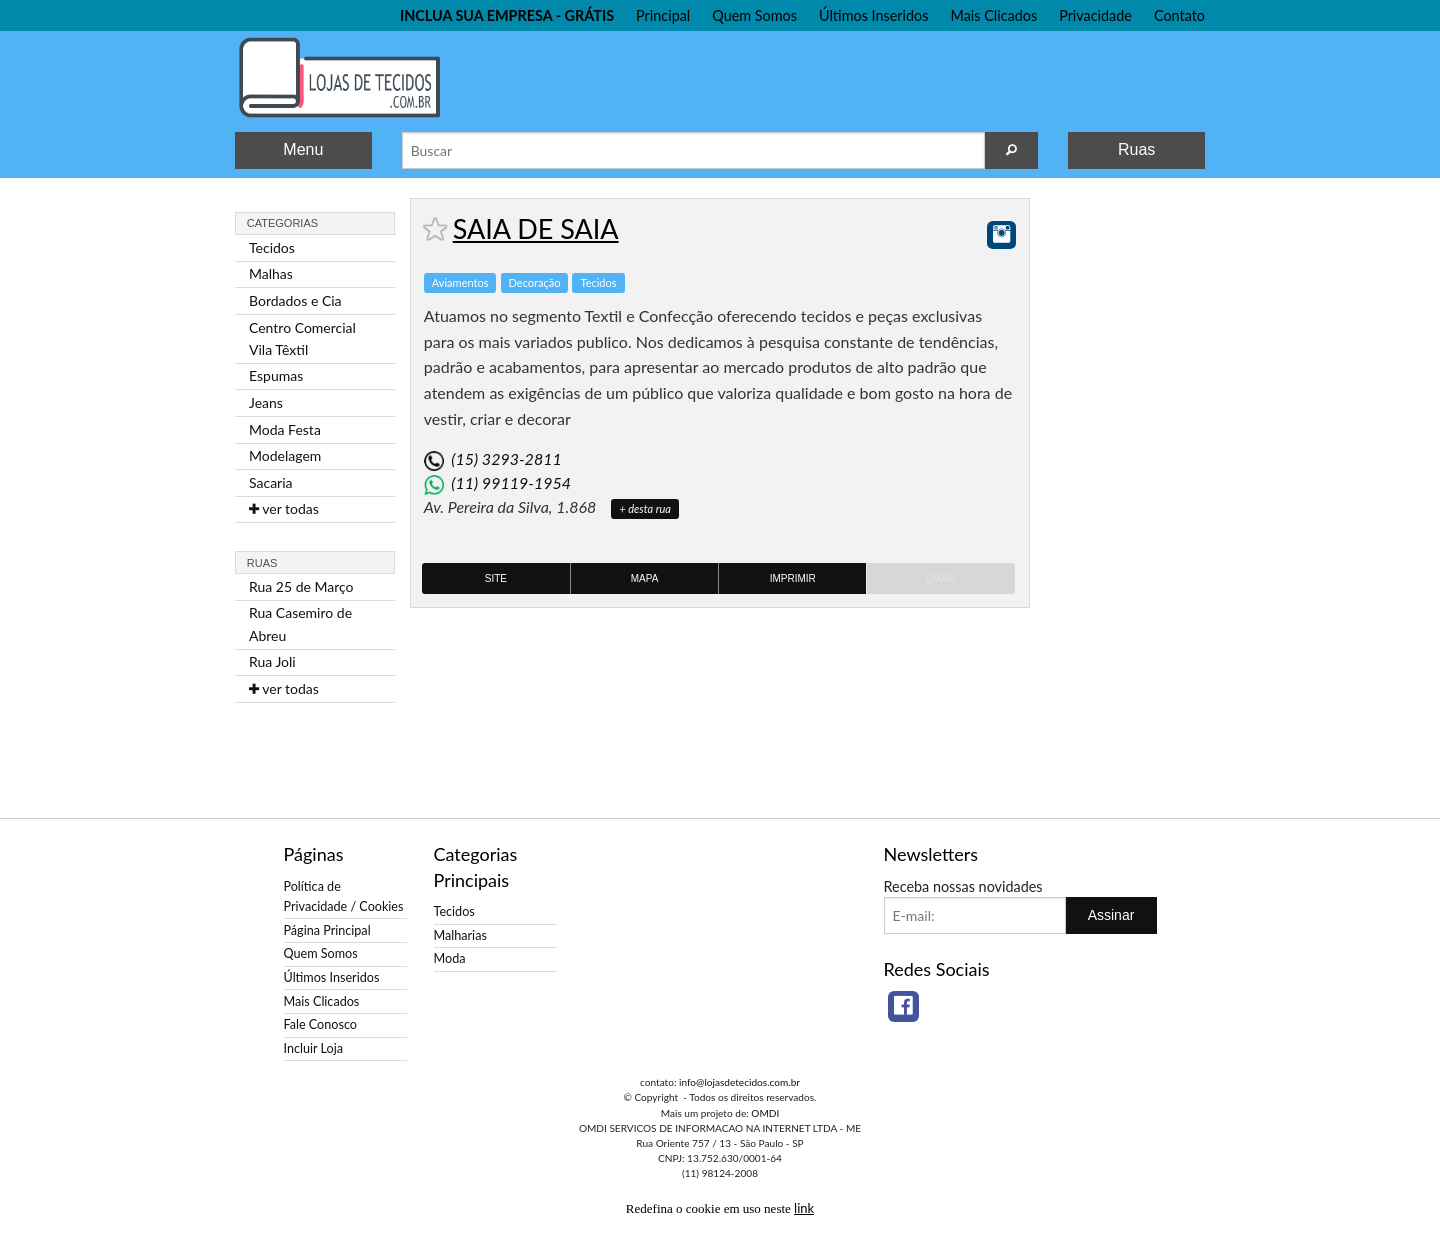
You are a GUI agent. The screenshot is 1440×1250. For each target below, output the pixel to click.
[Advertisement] (1125, 498)
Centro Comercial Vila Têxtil (302, 338)
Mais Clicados (994, 15)
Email (941, 578)
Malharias (460, 935)
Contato (1179, 15)
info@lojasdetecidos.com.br (739, 1082)
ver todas (284, 508)
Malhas (271, 273)
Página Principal (327, 930)
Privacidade (1095, 15)
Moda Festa (285, 429)
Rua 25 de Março (301, 586)
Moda (450, 958)
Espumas (276, 375)
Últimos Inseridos (874, 15)
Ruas (1136, 149)
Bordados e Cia (295, 300)
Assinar (1111, 915)
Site (496, 578)
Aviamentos (460, 282)
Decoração (535, 282)
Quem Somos (754, 15)
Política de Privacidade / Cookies (344, 896)
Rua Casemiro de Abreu (300, 623)
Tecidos (272, 247)
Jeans (266, 402)
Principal (663, 15)
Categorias (282, 223)
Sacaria (271, 482)
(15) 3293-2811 (506, 458)
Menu (303, 149)
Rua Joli (272, 661)
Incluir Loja (313, 1048)
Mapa (645, 578)
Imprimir (793, 578)
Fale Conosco (320, 1024)
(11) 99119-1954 (511, 482)
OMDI (765, 1113)
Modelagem (285, 455)
